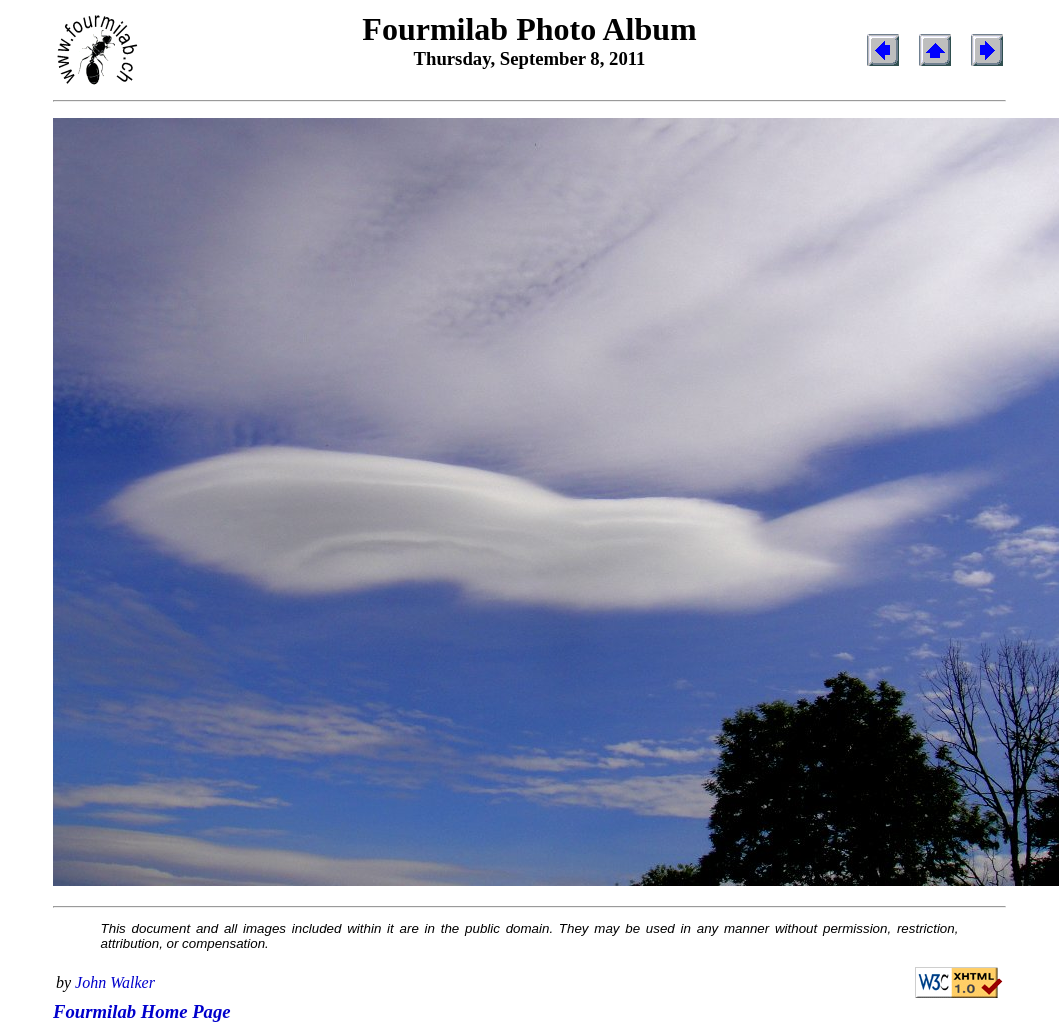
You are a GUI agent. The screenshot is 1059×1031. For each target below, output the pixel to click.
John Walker (115, 982)
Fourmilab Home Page (142, 1011)
